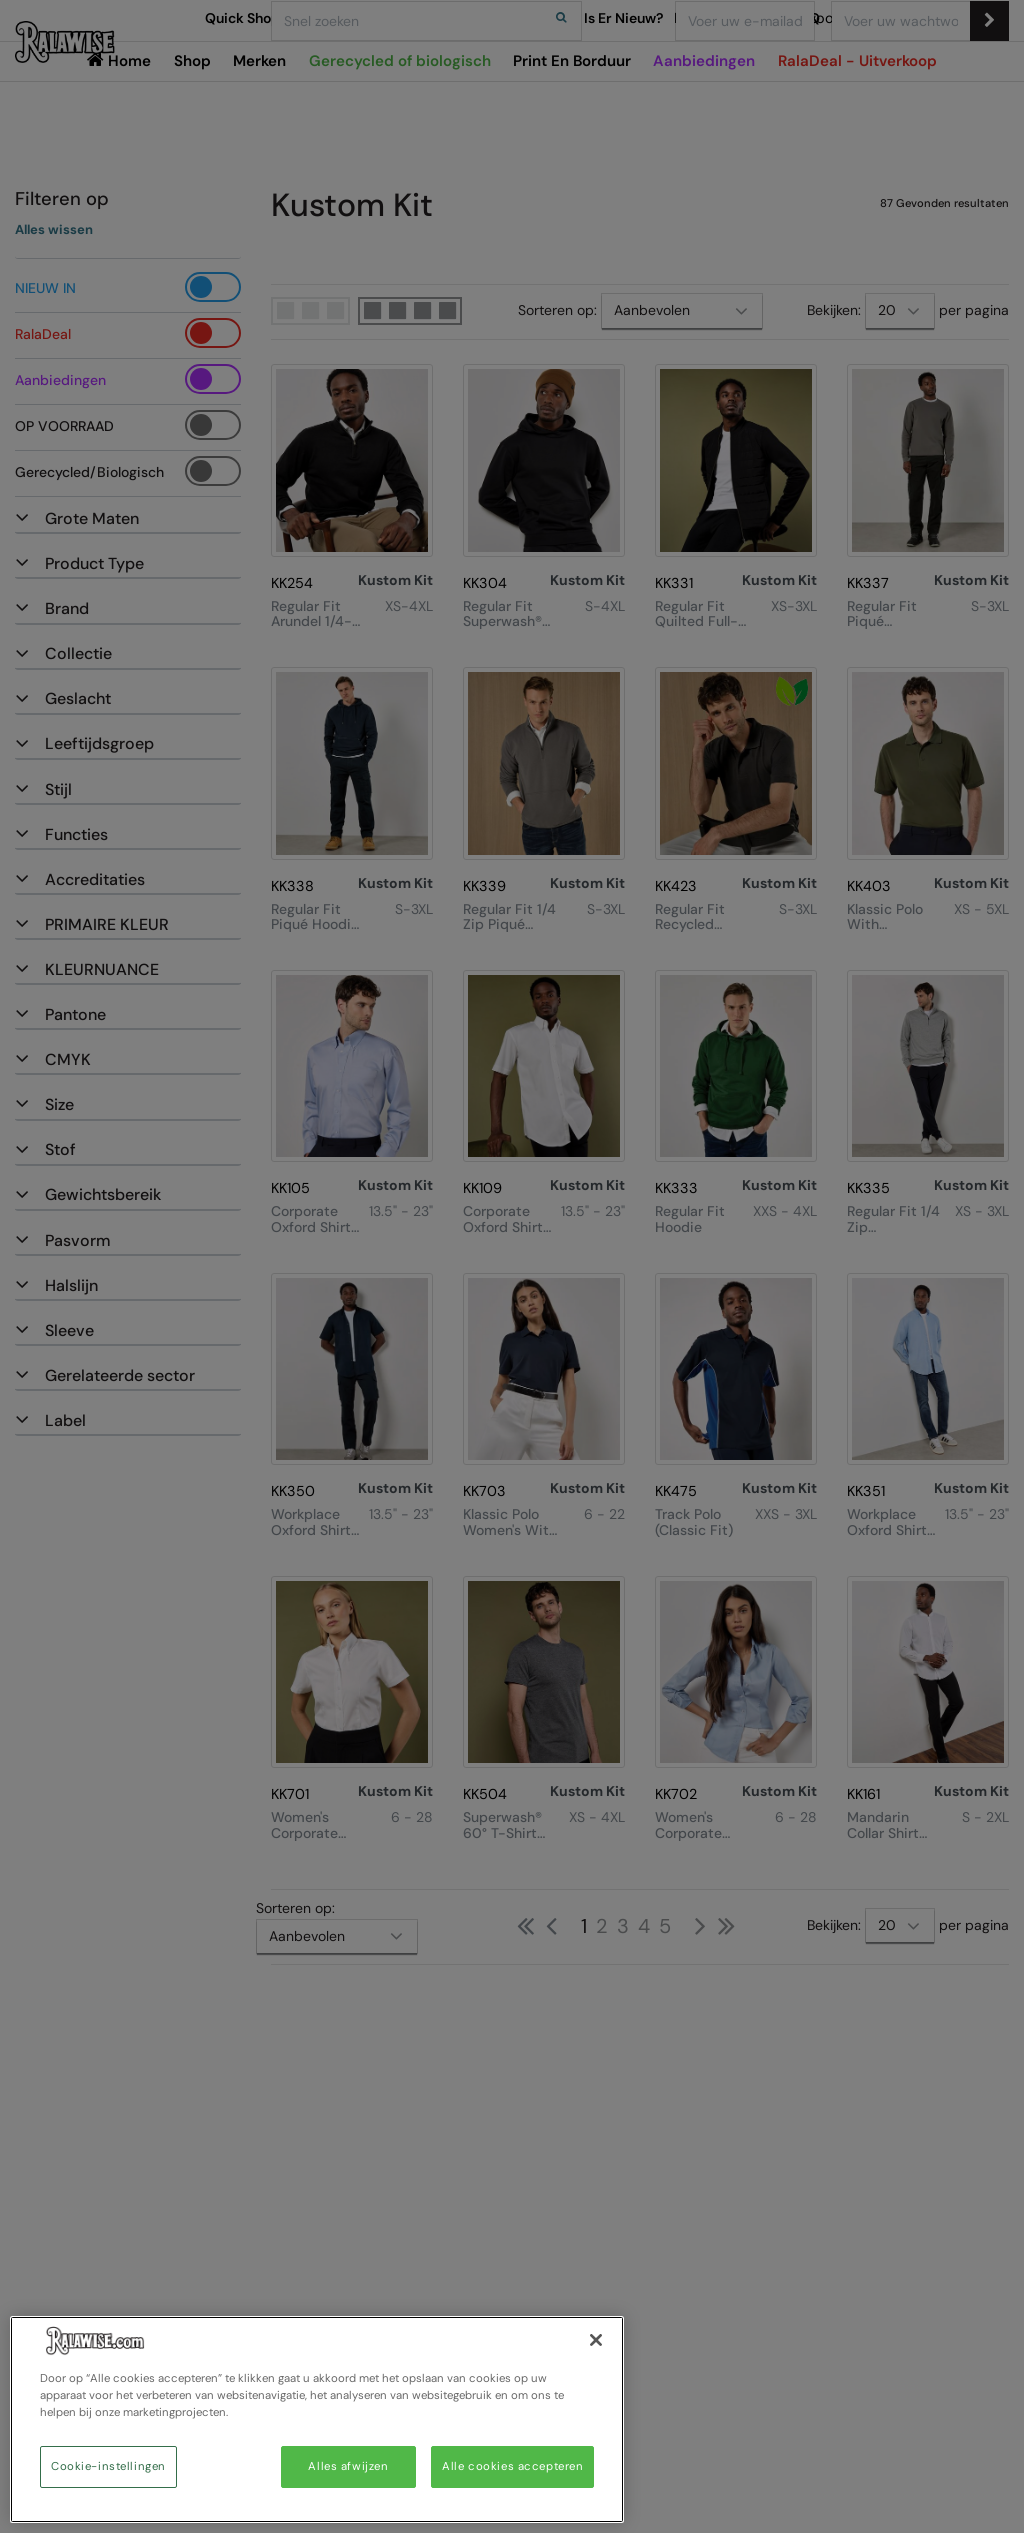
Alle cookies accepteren (512, 2466)
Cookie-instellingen (108, 2466)
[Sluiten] (596, 2340)
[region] (317, 2419)
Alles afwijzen (348, 2466)
